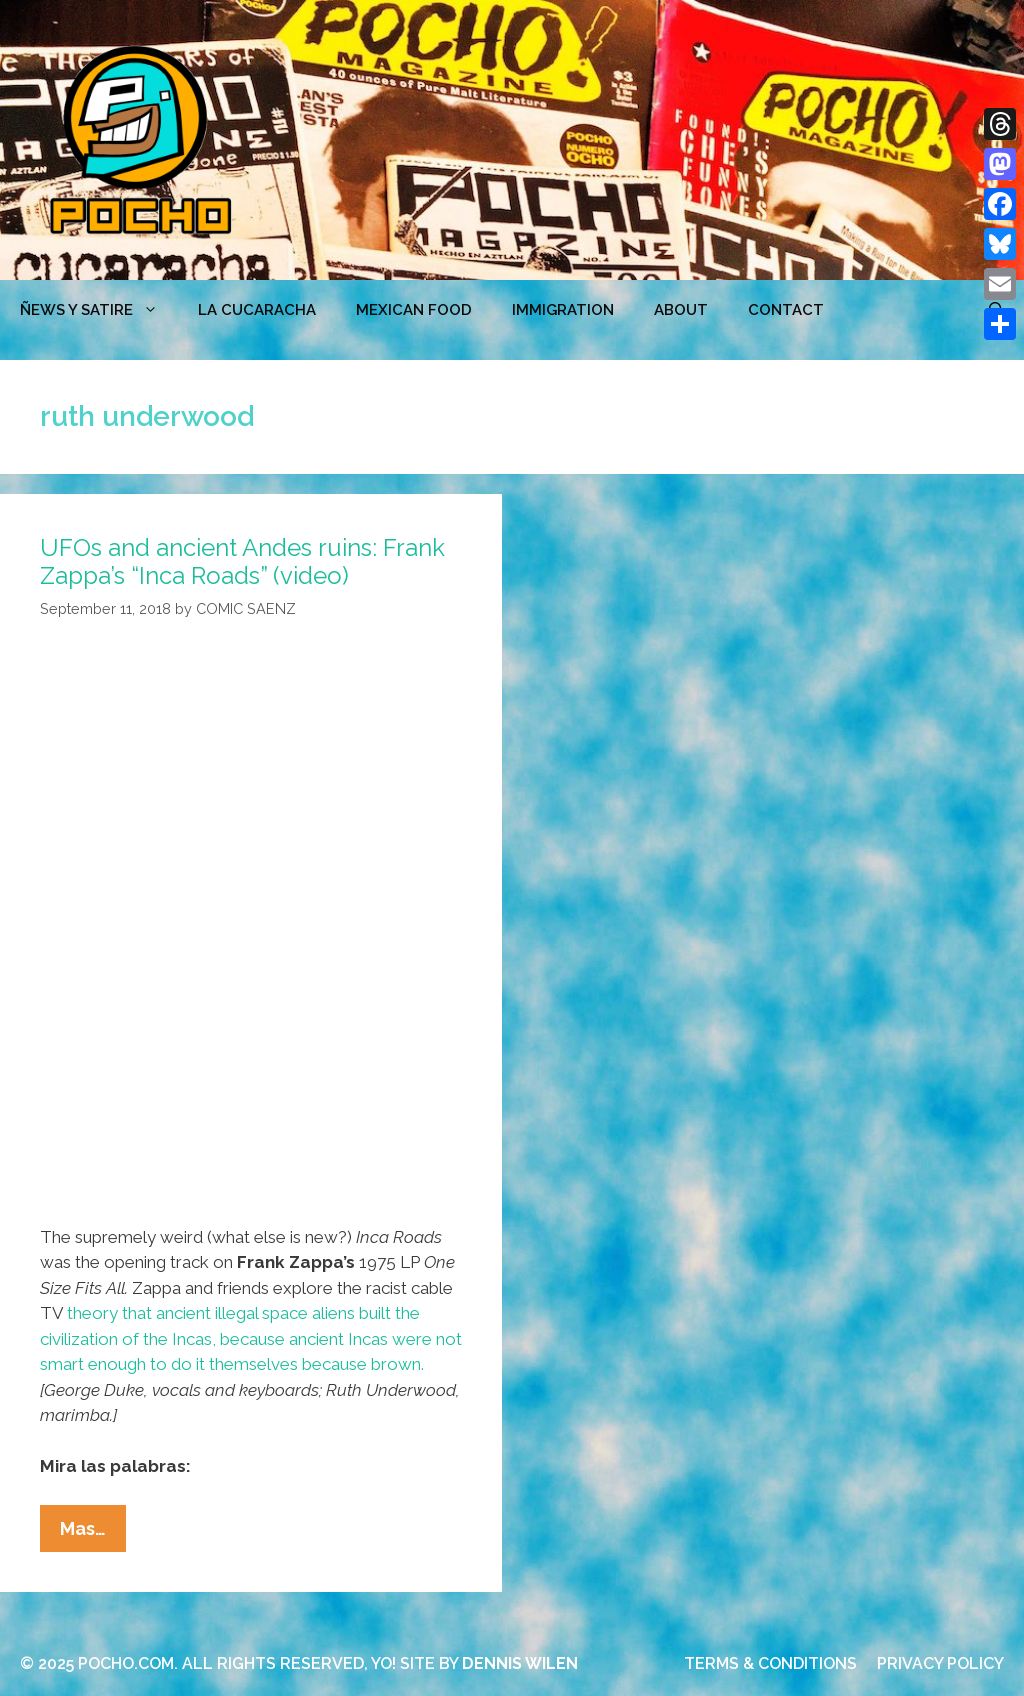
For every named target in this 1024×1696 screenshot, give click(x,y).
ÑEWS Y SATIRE (99, 310)
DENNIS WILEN (520, 1663)
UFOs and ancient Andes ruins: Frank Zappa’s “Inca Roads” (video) (242, 562)
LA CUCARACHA (257, 310)
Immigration (563, 310)
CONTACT (786, 310)
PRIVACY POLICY (940, 1663)
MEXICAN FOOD (414, 310)
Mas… (93, 1533)
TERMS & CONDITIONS (770, 1663)
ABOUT (681, 310)
